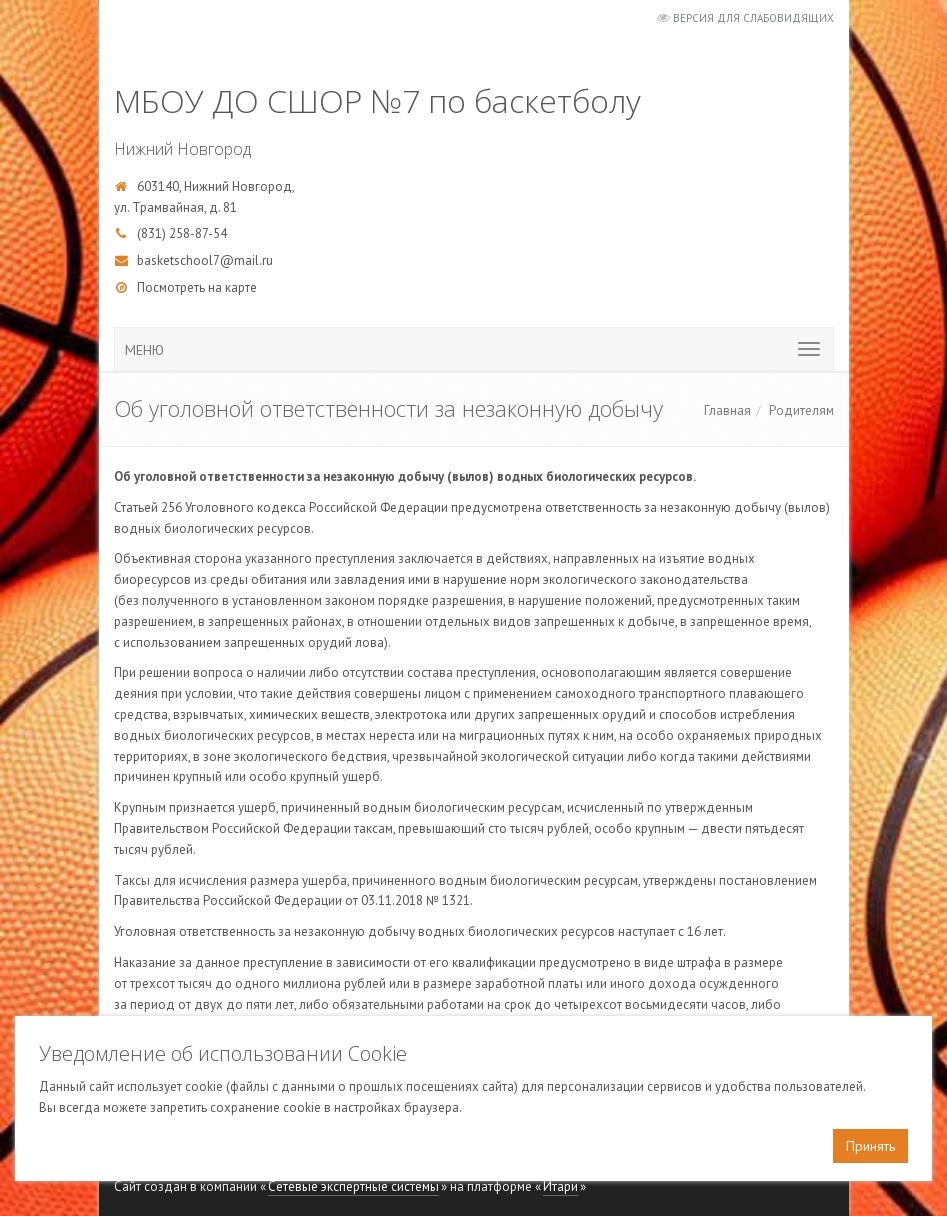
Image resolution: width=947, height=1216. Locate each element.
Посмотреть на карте (197, 287)
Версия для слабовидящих (753, 18)
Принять (870, 1146)
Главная (727, 410)
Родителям (801, 410)
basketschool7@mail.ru (205, 260)
